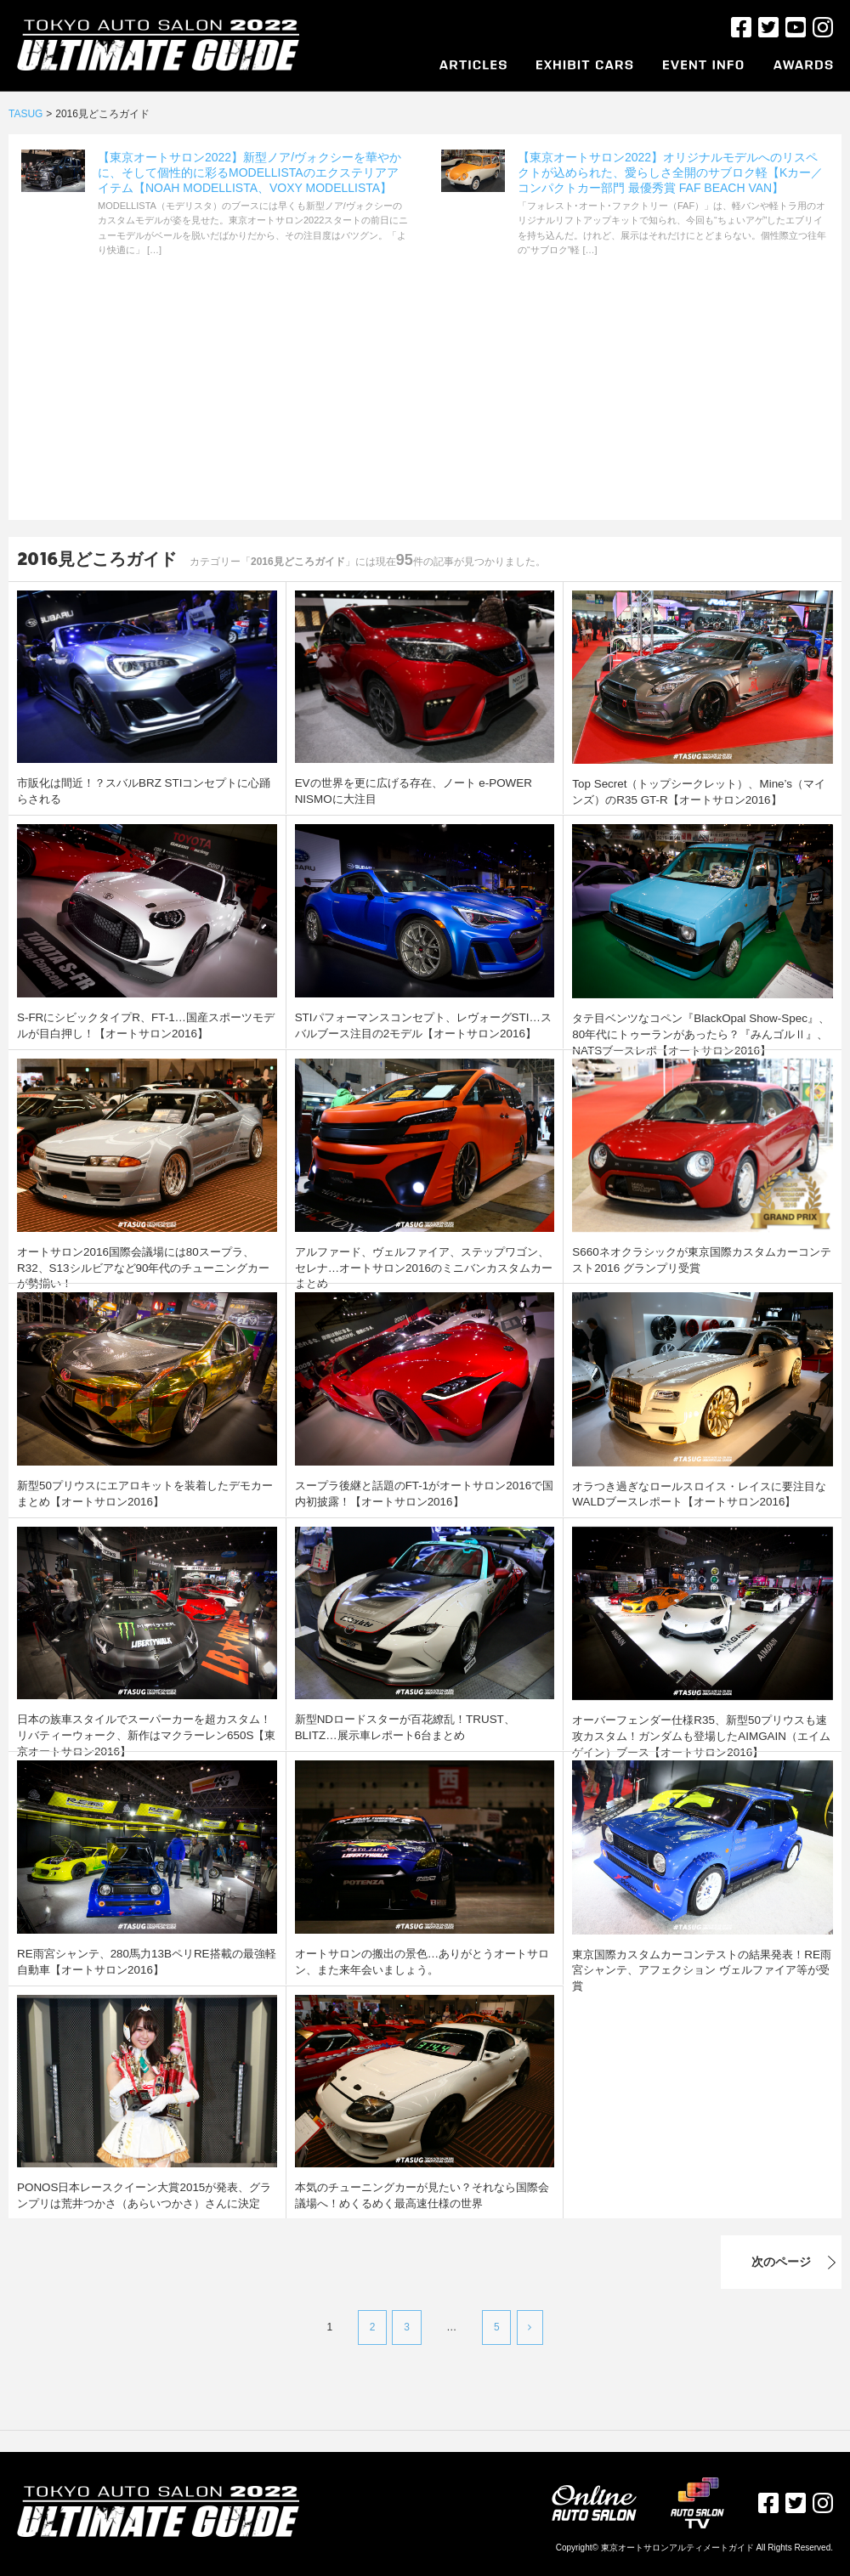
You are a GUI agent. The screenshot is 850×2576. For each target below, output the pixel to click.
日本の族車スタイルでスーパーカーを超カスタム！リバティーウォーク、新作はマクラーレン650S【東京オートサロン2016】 (146, 1733)
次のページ (703, 2261)
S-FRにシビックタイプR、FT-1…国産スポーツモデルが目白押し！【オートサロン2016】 (145, 1024)
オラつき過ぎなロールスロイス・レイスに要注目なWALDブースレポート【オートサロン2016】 (689, 1493)
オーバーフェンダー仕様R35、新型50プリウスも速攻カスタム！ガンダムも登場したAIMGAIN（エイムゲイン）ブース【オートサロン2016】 (701, 1734)
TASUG (25, 114)
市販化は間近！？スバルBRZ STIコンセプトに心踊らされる (143, 790)
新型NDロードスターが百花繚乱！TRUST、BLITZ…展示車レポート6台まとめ (420, 1726)
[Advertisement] (425, 401)
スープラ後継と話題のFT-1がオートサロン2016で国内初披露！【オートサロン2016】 (423, 1492)
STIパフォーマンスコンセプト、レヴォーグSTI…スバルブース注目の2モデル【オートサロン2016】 (423, 1024)
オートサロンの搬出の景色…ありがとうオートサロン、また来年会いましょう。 (422, 1960)
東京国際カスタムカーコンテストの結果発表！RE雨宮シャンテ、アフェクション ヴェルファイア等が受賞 (701, 1961)
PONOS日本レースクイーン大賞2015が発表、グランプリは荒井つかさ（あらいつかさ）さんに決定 (143, 2194)
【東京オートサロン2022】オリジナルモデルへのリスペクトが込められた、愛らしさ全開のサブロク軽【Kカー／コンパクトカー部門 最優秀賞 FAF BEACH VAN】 (670, 172)
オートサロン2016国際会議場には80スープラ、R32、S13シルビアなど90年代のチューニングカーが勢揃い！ (144, 1259)
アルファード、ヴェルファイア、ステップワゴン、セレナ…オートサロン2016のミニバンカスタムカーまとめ (422, 1259)
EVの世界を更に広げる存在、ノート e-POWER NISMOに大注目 (421, 790)
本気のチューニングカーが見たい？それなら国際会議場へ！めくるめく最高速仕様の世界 (422, 2194)
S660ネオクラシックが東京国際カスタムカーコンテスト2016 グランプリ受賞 (701, 1259)
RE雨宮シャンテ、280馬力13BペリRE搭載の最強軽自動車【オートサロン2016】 (146, 1960)
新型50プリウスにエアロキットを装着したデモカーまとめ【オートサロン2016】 (145, 1492)
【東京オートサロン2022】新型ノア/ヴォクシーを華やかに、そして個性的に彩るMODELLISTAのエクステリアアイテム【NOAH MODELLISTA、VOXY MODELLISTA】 (249, 172)
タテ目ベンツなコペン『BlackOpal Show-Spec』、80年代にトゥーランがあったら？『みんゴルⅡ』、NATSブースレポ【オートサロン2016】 (700, 1032)
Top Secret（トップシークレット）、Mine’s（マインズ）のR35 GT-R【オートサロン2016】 (692, 790)
